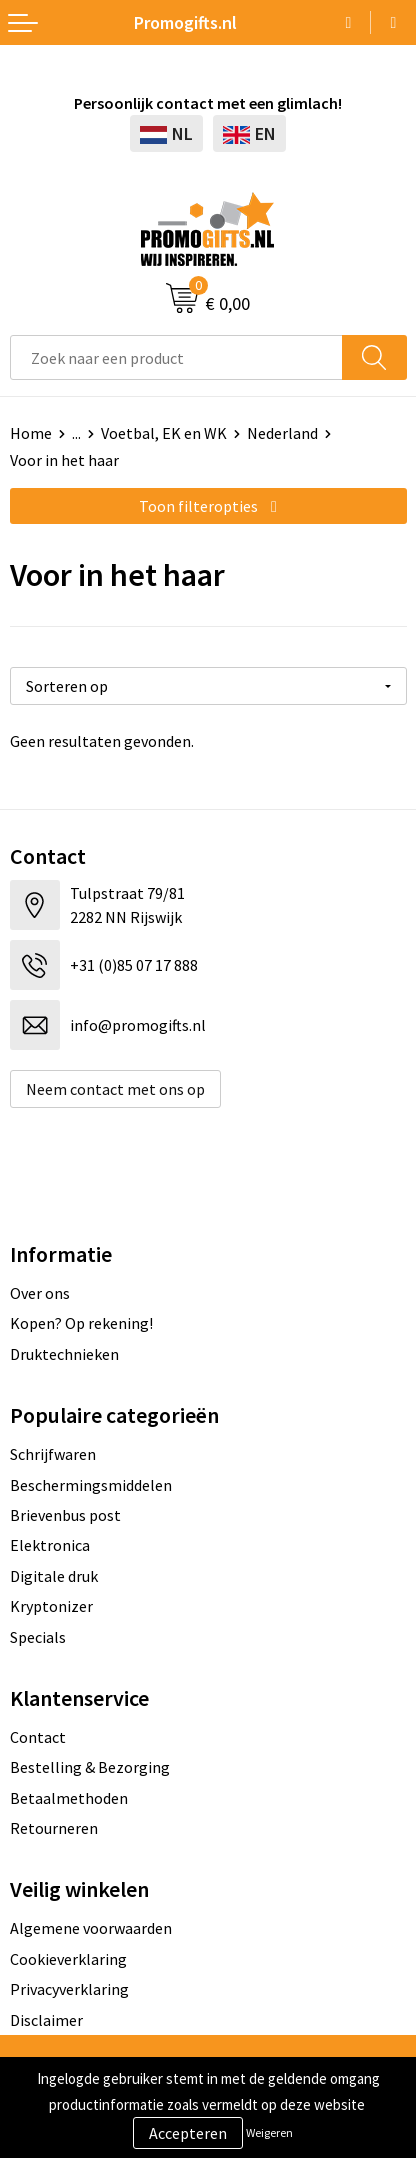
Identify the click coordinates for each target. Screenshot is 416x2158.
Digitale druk (54, 1576)
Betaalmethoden (69, 1798)
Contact (38, 1737)
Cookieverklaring (68, 1959)
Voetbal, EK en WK (164, 433)
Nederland (282, 433)
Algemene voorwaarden (91, 1928)
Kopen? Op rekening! (81, 1323)
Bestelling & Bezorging (90, 1767)
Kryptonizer (51, 1606)
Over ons (40, 1293)
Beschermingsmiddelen (91, 1485)
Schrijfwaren (53, 1454)
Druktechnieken (64, 1354)
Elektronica (50, 1545)
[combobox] (176, 357)
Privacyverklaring (69, 1989)
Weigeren (269, 2132)
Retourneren (54, 1828)
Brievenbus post (65, 1515)
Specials (38, 1637)
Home (31, 433)
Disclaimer (46, 2020)
